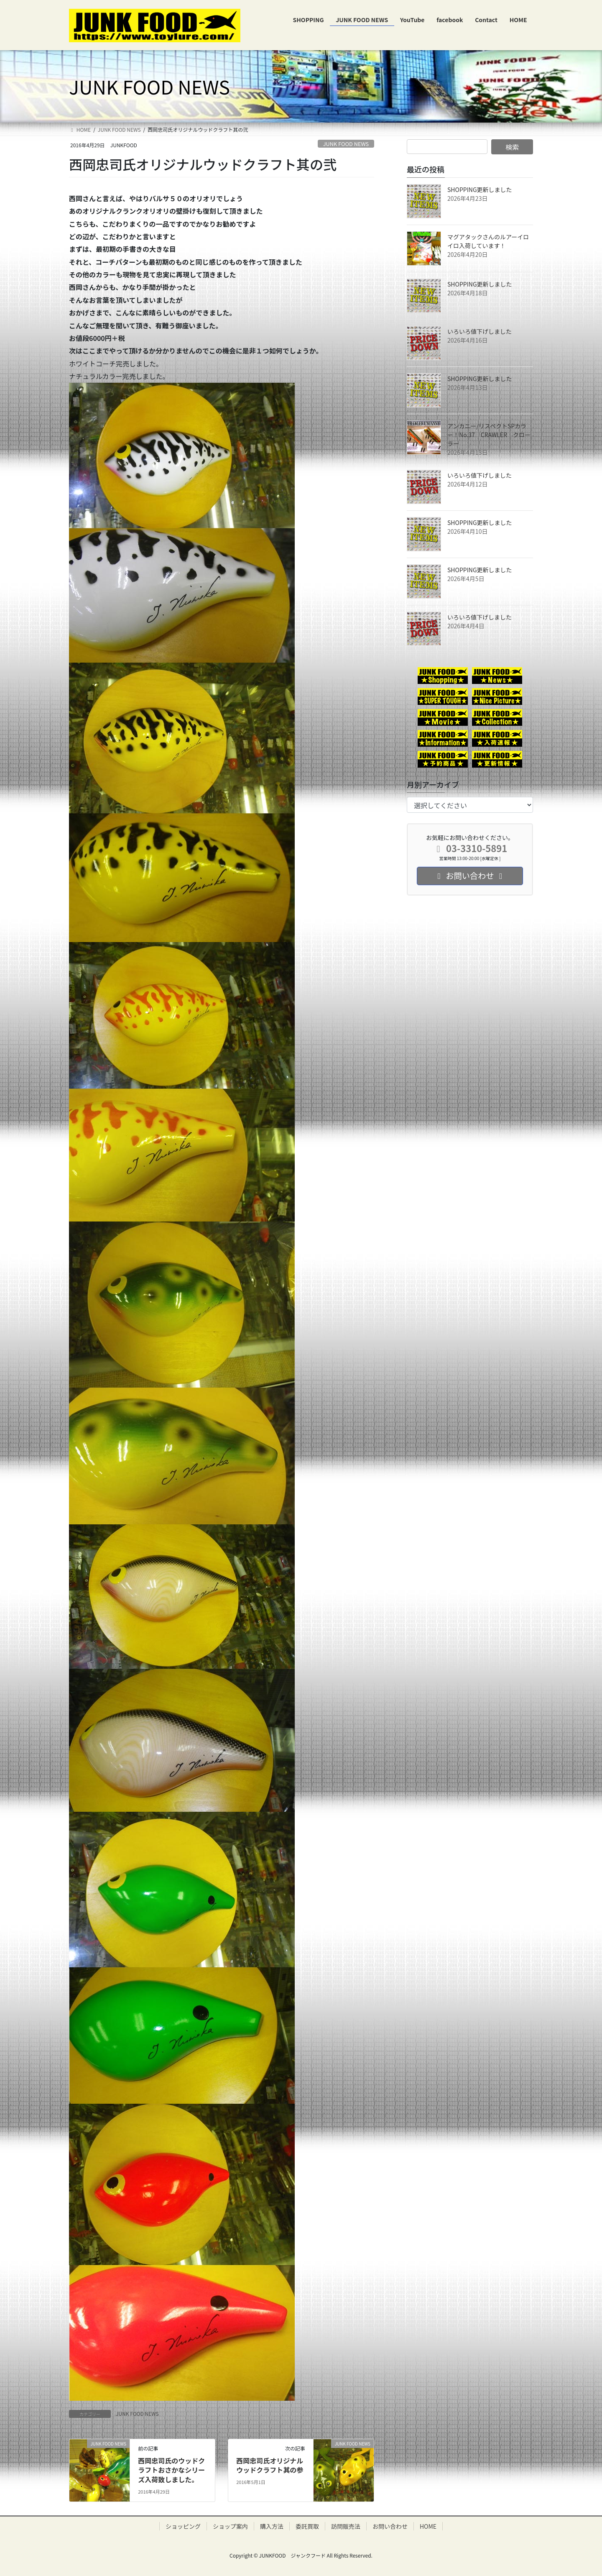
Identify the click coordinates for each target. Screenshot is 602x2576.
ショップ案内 (230, 2526)
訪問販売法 (345, 2526)
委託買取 (307, 2526)
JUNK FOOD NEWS (346, 144)
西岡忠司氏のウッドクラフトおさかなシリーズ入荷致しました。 (171, 2470)
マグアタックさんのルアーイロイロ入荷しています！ (488, 241)
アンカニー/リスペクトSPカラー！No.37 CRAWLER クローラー (489, 435)
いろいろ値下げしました (479, 331)
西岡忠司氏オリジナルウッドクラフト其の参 (269, 2465)
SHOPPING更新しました (479, 189)
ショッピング (183, 2526)
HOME (428, 2526)
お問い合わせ (390, 2526)
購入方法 (271, 2526)
